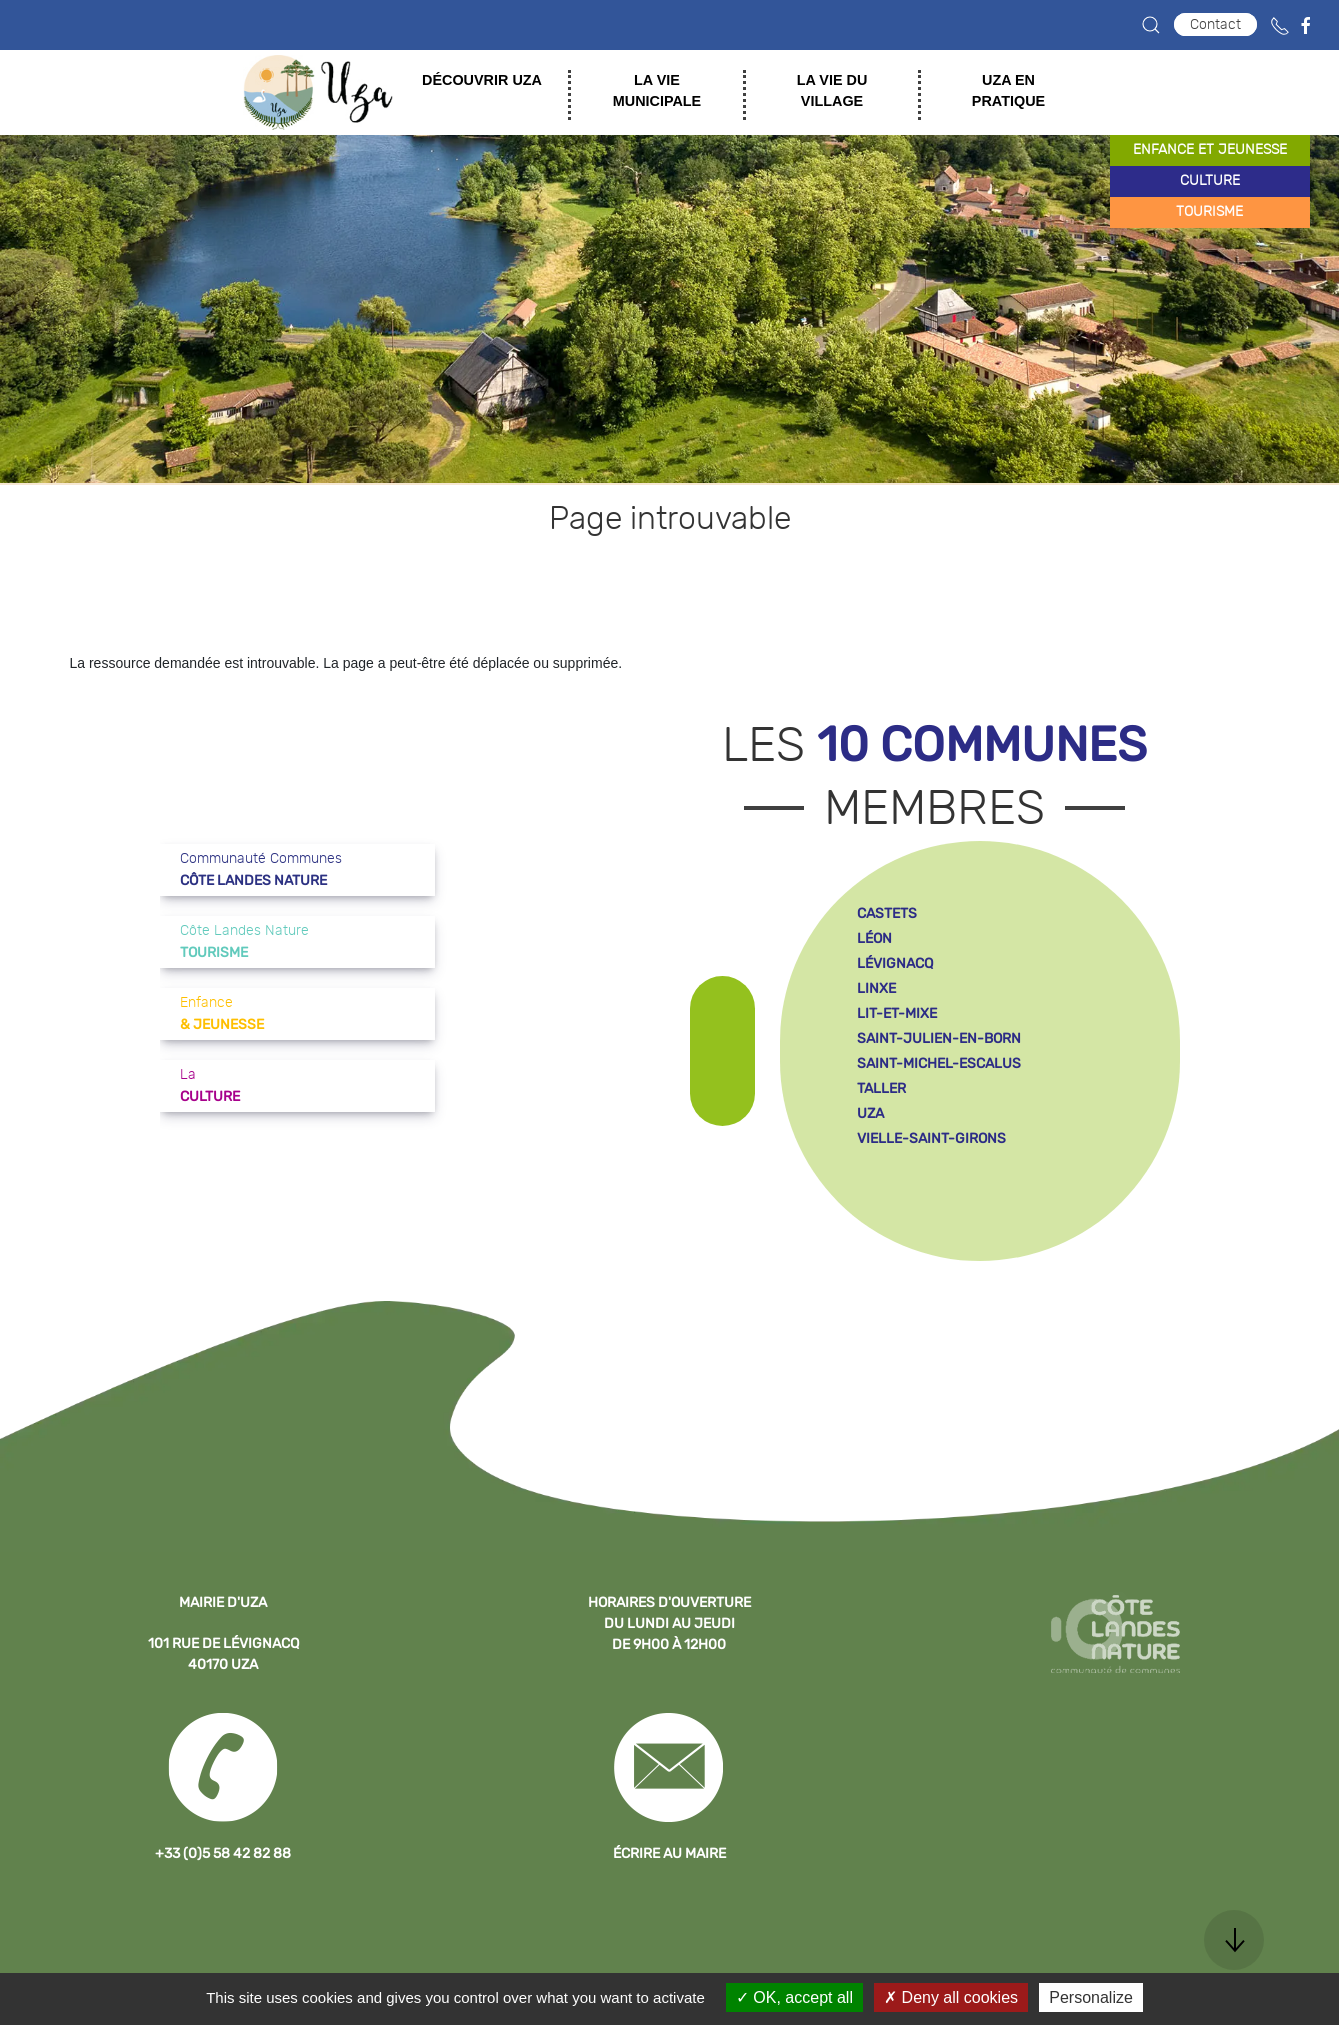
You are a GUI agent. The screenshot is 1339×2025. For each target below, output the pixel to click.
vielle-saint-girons (931, 1138)
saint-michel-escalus (939, 1063)
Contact (1215, 24)
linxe (876, 988)
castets (887, 913)
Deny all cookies (951, 1997)
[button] (1151, 25)
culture (1210, 181)
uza (870, 1113)
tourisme (1209, 212)
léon (874, 938)
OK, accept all (794, 1997)
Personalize (1091, 1997)
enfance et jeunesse (1210, 150)
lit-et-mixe (897, 1013)
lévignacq (895, 963)
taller (881, 1088)
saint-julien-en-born (939, 1038)
